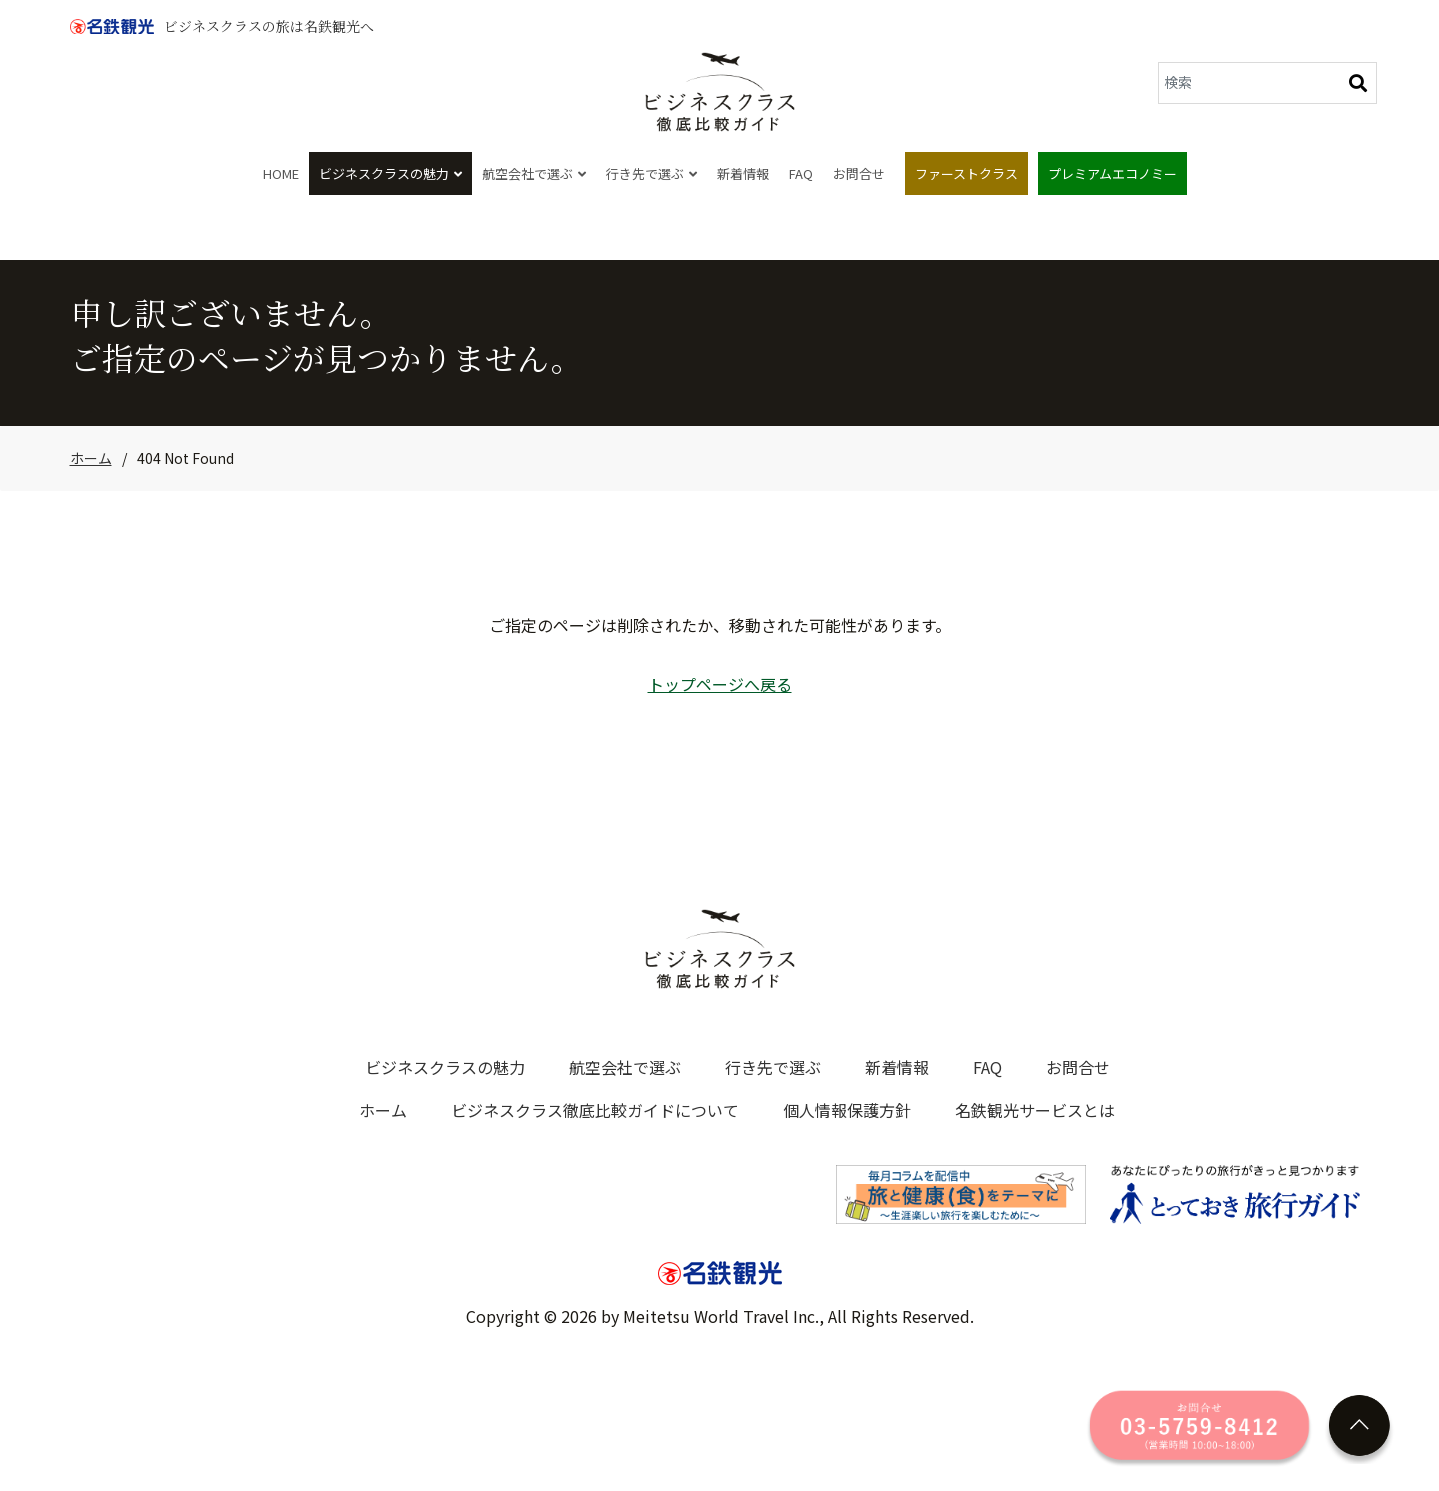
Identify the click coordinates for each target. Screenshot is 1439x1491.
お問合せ (859, 173)
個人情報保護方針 (847, 1110)
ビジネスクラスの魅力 (390, 173)
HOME (281, 173)
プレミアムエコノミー (1112, 173)
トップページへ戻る (720, 684)
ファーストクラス (966, 173)
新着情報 (743, 173)
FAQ (801, 173)
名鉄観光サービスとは (1035, 1110)
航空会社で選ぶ (534, 173)
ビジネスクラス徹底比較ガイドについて (595, 1110)
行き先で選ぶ (651, 173)
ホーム (91, 458)
